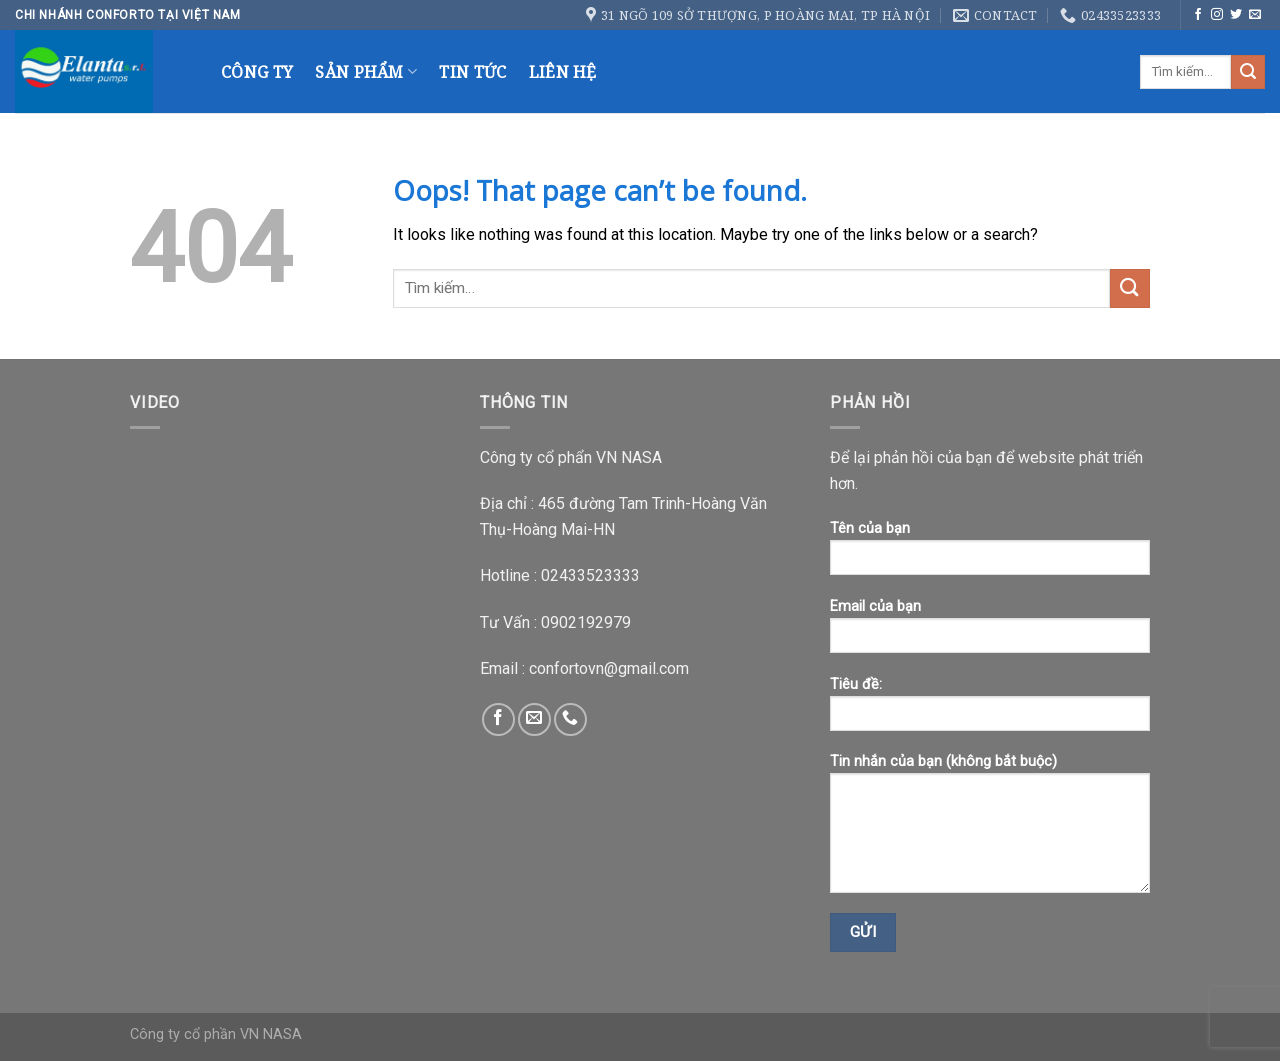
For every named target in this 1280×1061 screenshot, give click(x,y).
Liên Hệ (563, 72)
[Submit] (1248, 72)
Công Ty (257, 72)
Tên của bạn (990, 554)
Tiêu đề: (990, 710)
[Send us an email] (1255, 15)
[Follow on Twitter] (1236, 15)
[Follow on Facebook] (1198, 15)
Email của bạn (990, 632)
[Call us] (570, 719)
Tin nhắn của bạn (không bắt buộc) (990, 830)
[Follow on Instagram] (1217, 15)
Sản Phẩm (366, 72)
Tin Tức (472, 72)
